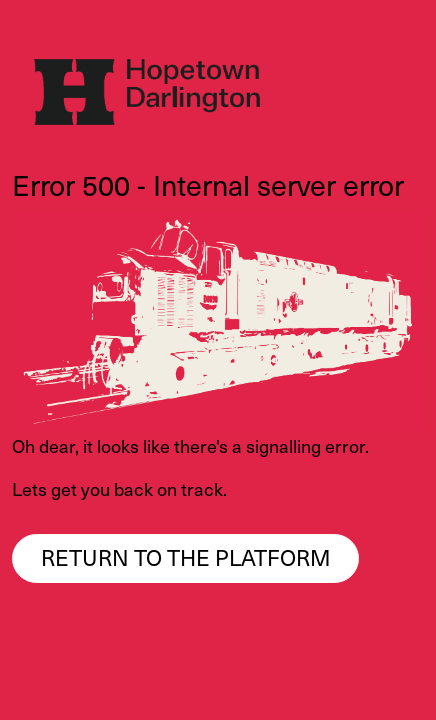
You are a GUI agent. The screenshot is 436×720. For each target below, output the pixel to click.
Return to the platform (186, 556)
